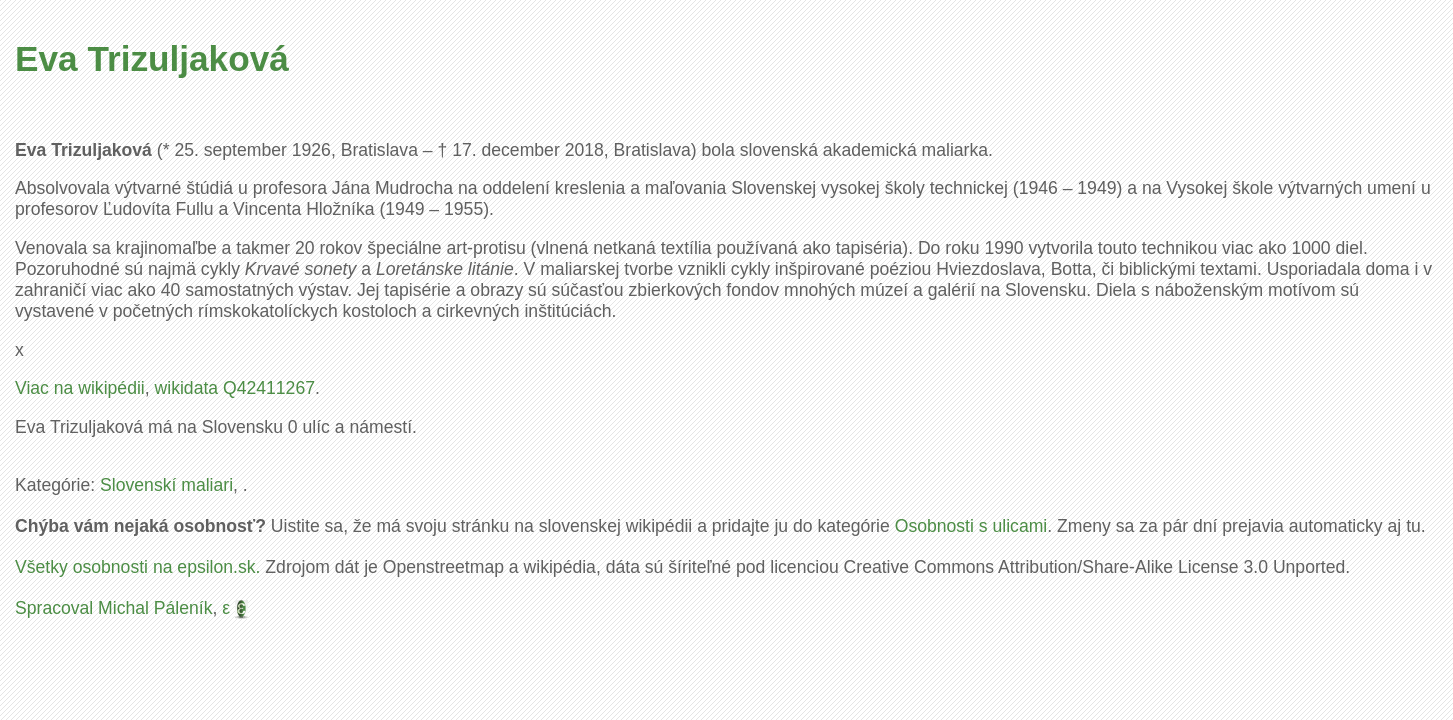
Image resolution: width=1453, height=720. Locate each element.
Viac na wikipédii (80, 388)
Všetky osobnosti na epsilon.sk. (137, 567)
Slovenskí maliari (166, 485)
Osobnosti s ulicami (971, 526)
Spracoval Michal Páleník (114, 608)
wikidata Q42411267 (235, 388)
